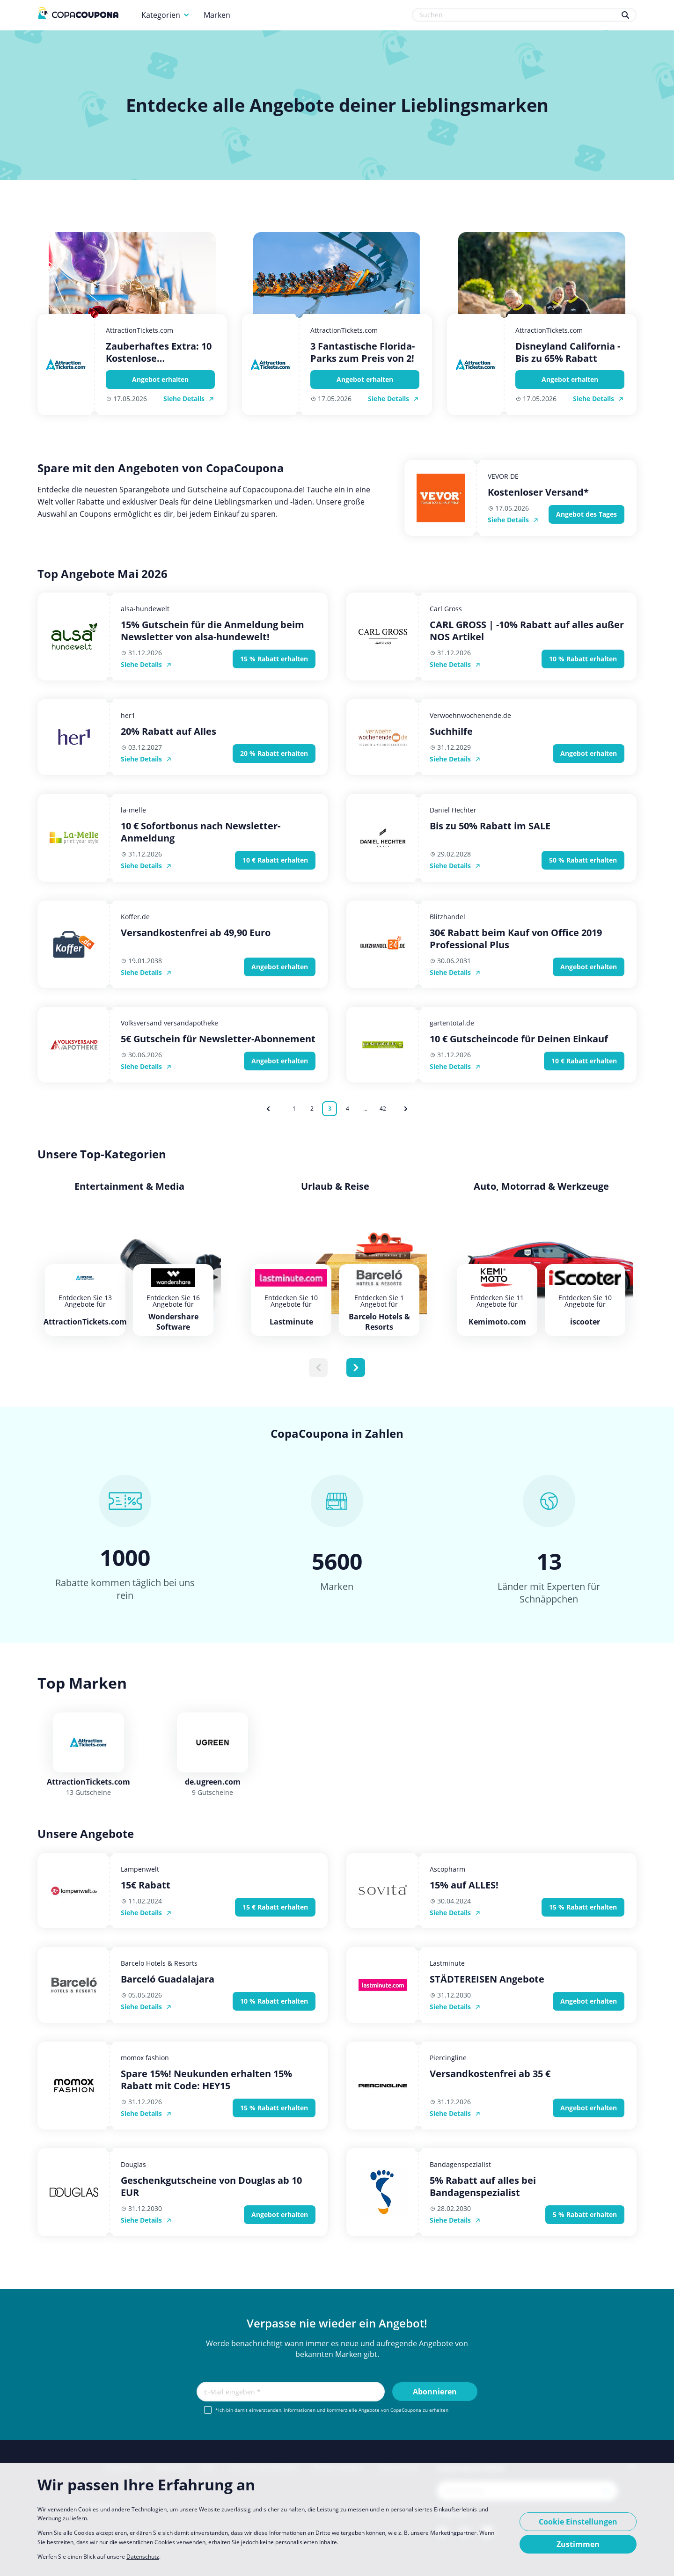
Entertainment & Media (129, 1186)
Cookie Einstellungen (578, 2522)
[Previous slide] (318, 1367)
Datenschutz (142, 2557)
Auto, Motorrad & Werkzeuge (541, 1186)
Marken (217, 15)
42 (383, 1108)
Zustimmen (578, 2544)
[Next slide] (355, 1367)
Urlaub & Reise (335, 1186)
